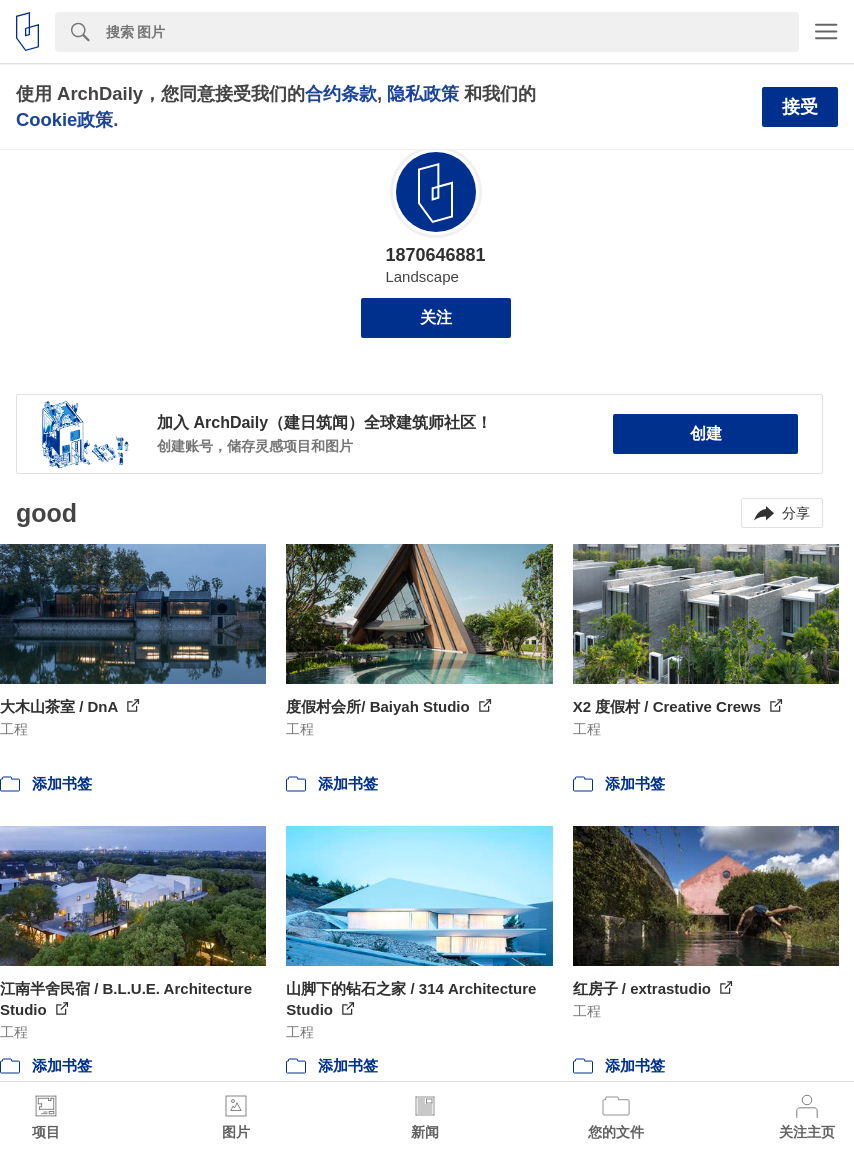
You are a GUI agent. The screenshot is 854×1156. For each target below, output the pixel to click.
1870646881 (435, 255)
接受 (800, 107)
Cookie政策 (64, 119)
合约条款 (341, 93)
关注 (436, 317)
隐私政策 (423, 93)
